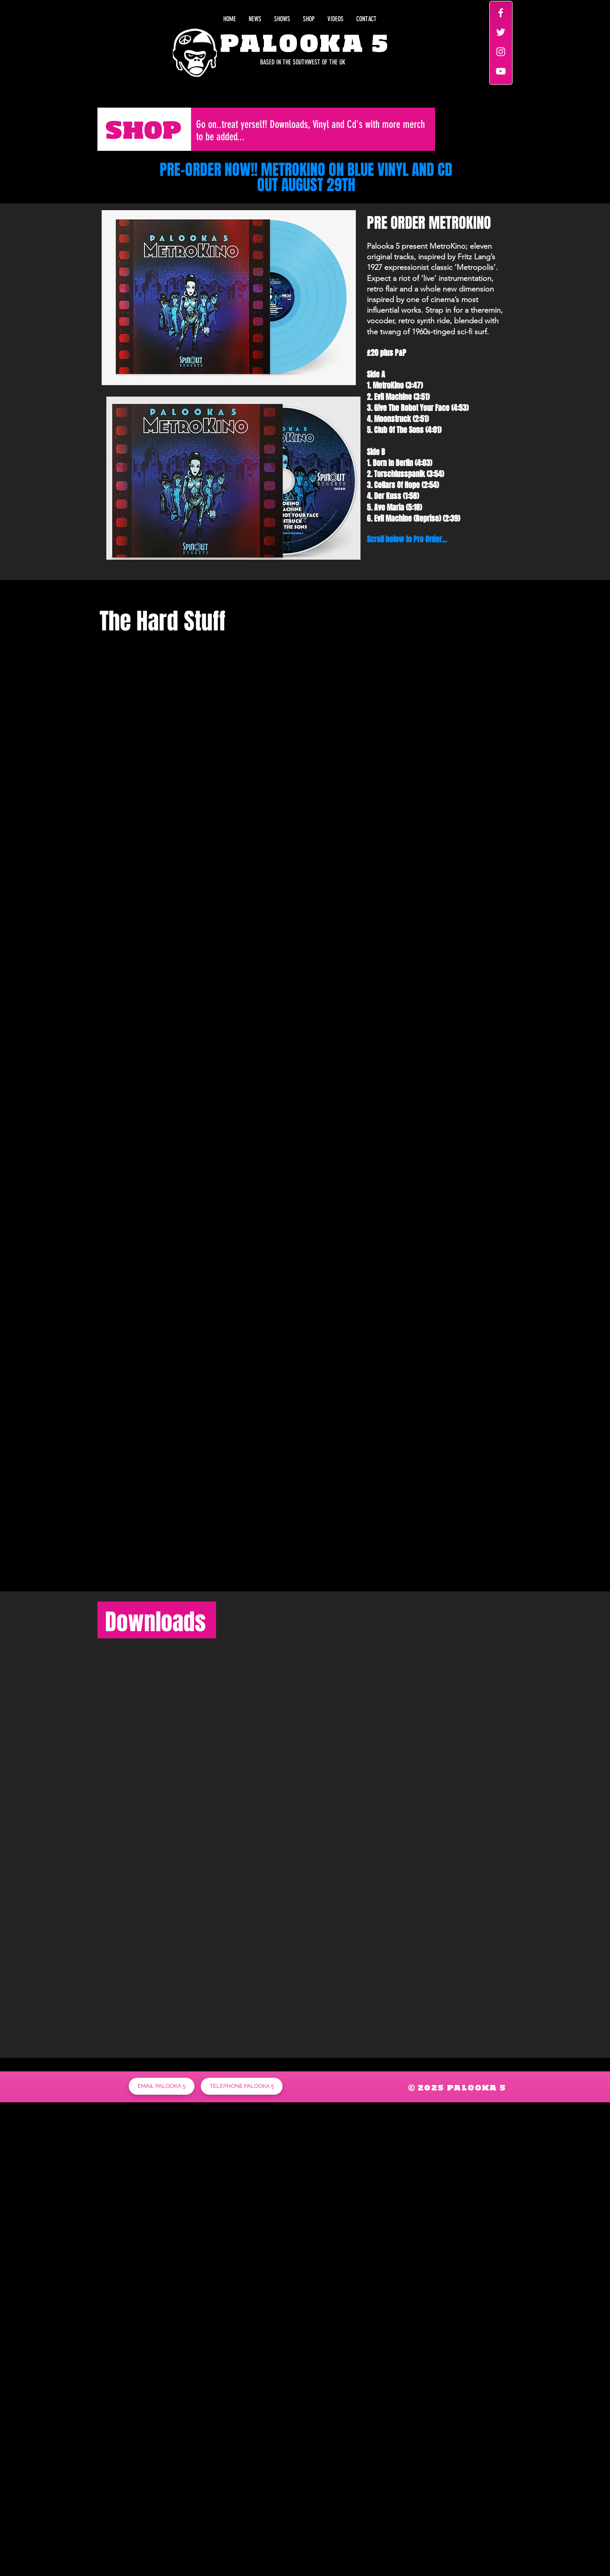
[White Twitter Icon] (501, 32)
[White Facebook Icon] (501, 13)
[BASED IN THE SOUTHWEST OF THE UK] (265, 62)
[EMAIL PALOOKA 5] (161, 2086)
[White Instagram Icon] (501, 52)
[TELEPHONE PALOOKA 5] (242, 2086)
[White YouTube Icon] (501, 71)
